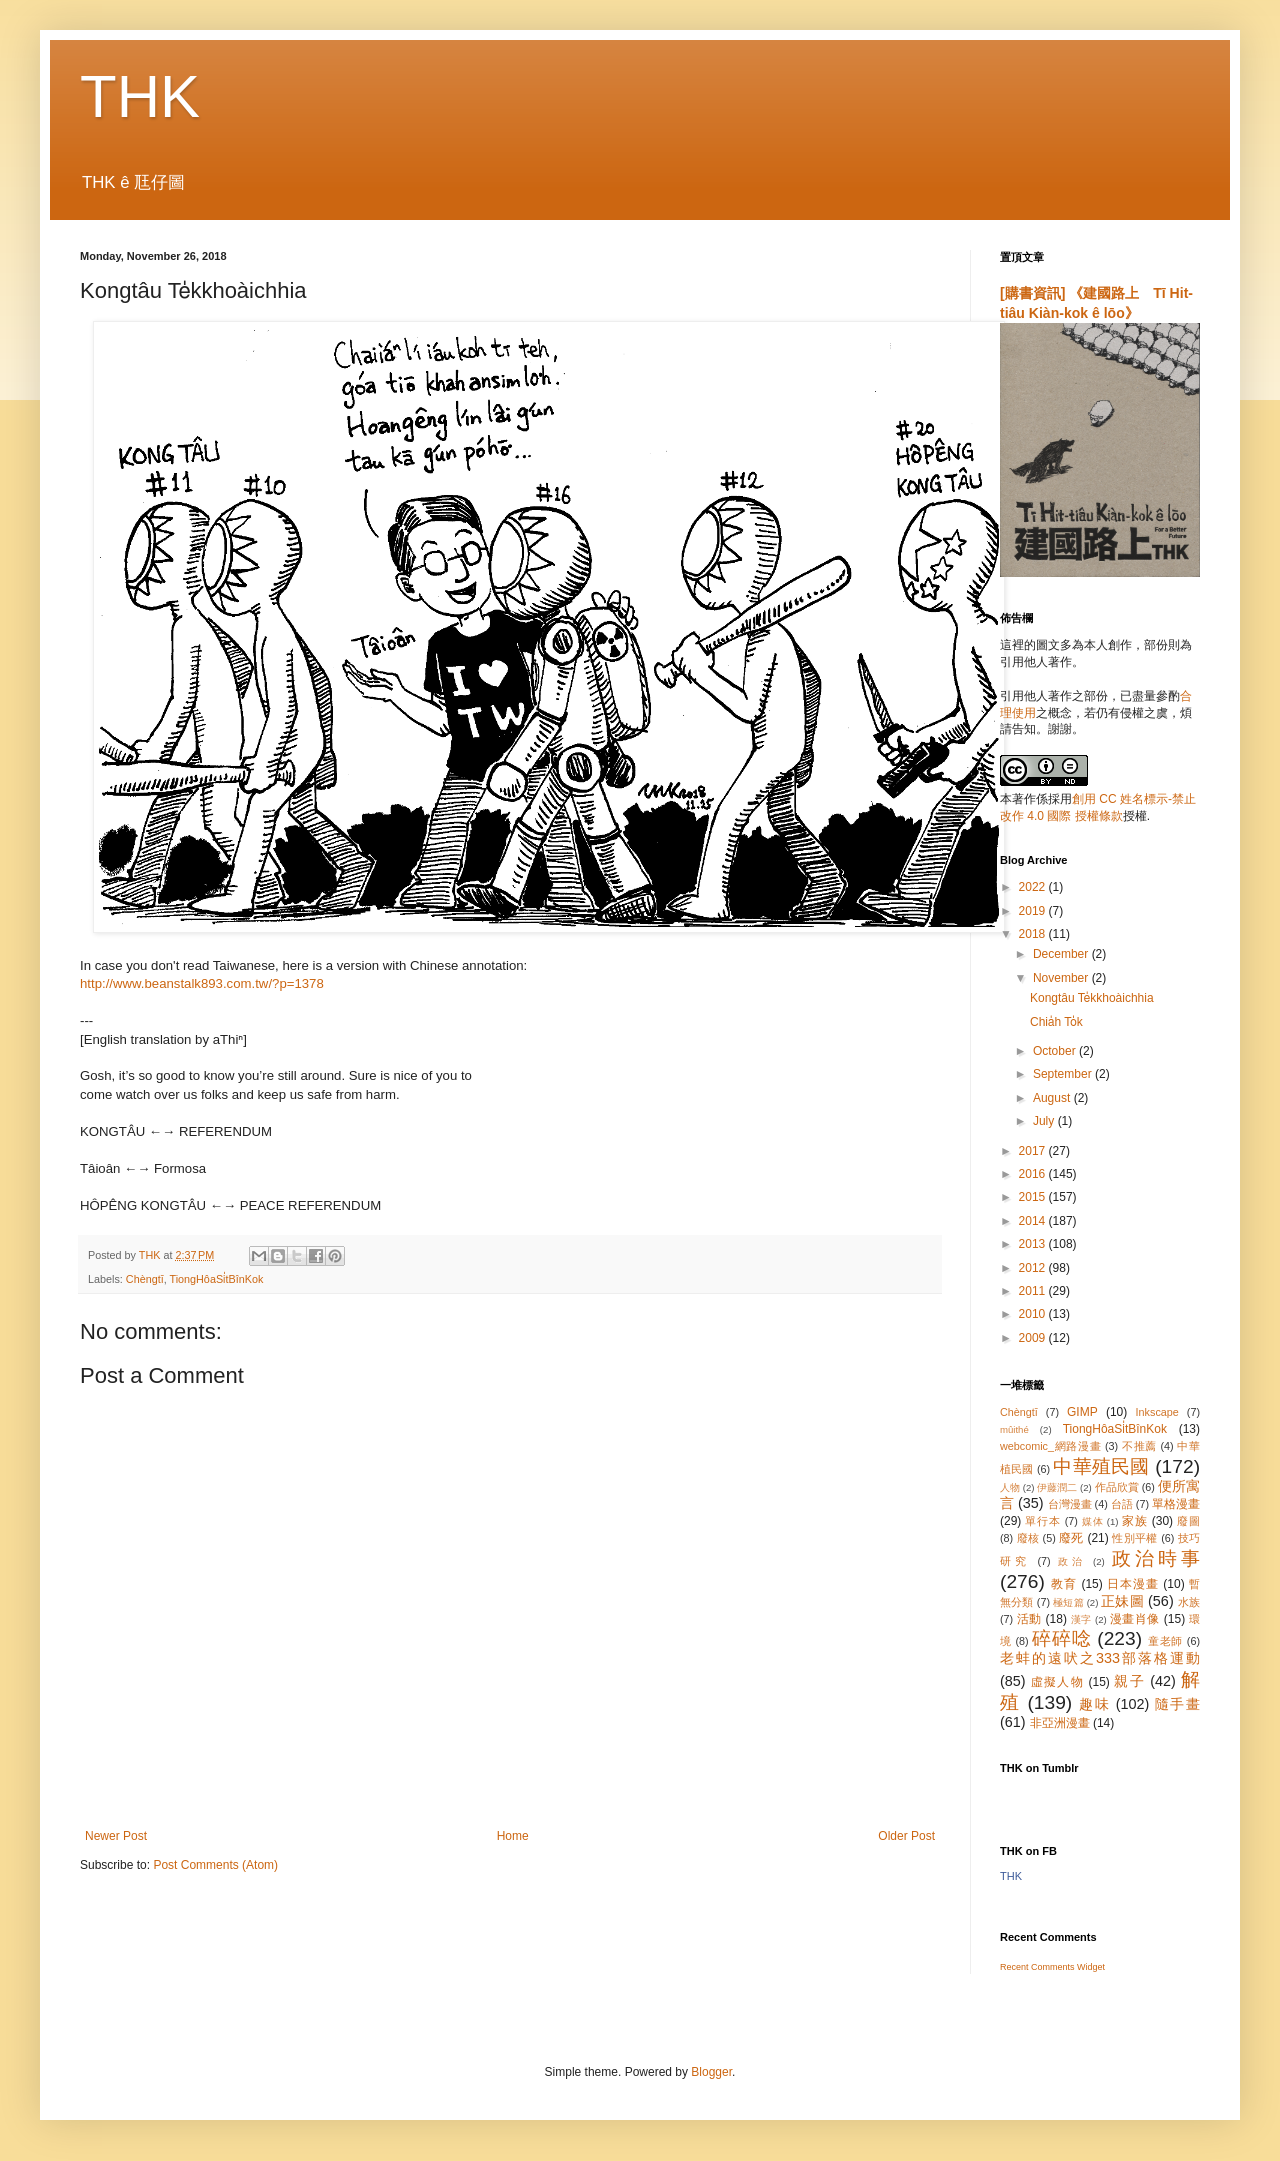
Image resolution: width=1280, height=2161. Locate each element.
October (1056, 1051)
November (1062, 978)
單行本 (1042, 1521)
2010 (1034, 1314)
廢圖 (1188, 1521)
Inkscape (1157, 1412)
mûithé (1014, 1429)
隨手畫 (1177, 1704)
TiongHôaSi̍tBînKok (216, 1279)
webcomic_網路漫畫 (1050, 1446)
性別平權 (1134, 1538)
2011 (1034, 1291)
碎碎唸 (1061, 1638)
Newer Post (116, 1836)
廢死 (1071, 1538)
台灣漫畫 (1070, 1504)
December (1062, 954)
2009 (1034, 1338)
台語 (1122, 1504)
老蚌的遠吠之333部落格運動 (1100, 1658)
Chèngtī (145, 1279)
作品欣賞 (1117, 1487)
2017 (1034, 1151)
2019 (1034, 911)
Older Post (906, 1836)
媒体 (1093, 1521)
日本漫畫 (1133, 1584)
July (1045, 1121)
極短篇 (1068, 1602)
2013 (1034, 1244)
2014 (1034, 1221)
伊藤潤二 (1057, 1487)
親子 (1129, 1681)
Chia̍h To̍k (1056, 1022)
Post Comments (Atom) (215, 1865)
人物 (1010, 1487)
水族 (1189, 1602)
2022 (1034, 887)
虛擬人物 (1057, 1682)
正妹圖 (1122, 1601)
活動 (1029, 1619)
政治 (1072, 1561)
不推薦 (1139, 1446)
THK (140, 96)
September (1064, 1074)
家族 (1135, 1521)
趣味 (1094, 1704)
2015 (1034, 1197)
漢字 (1081, 1619)
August (1053, 1098)
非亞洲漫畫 (1060, 1723)
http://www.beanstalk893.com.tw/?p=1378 (202, 983)
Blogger (711, 2072)
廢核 (1028, 1538)
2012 (1034, 1268)
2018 (1034, 934)
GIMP (1082, 1412)
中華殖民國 (1101, 1466)
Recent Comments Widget (1052, 1967)
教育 (1064, 1584)
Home (513, 1836)
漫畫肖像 (1135, 1619)
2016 (1034, 1174)
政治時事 (1156, 1558)
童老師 (1165, 1641)
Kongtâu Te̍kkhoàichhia (1092, 998)
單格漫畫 (1176, 1504)
